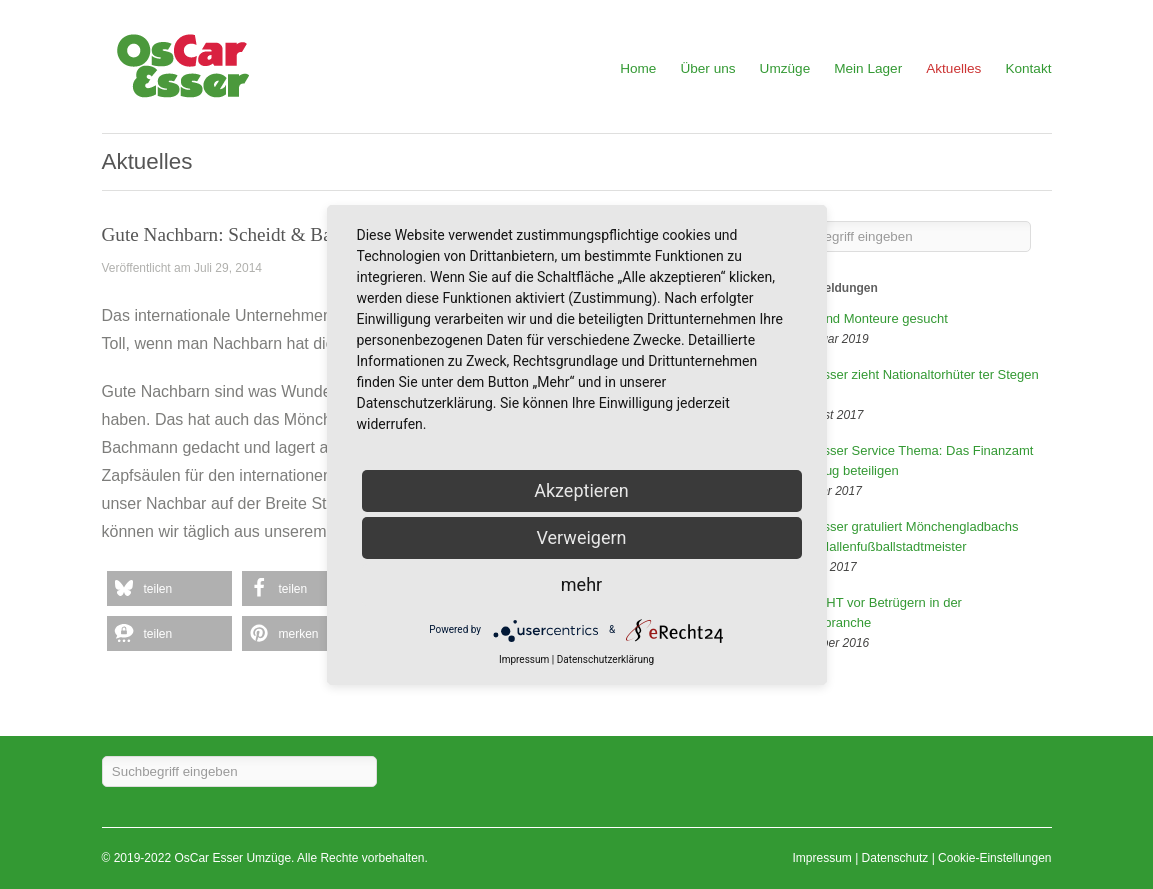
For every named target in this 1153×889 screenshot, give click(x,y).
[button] (169, 588)
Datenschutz (895, 858)
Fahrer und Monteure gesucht (862, 318)
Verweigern (581, 537)
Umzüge (785, 68)
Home (638, 68)
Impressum (821, 858)
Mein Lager (868, 68)
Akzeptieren (581, 490)
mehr (581, 584)
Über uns (707, 68)
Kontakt (1028, 68)
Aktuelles (953, 68)
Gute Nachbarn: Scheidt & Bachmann (247, 234)
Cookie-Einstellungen (994, 858)
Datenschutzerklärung (605, 660)
